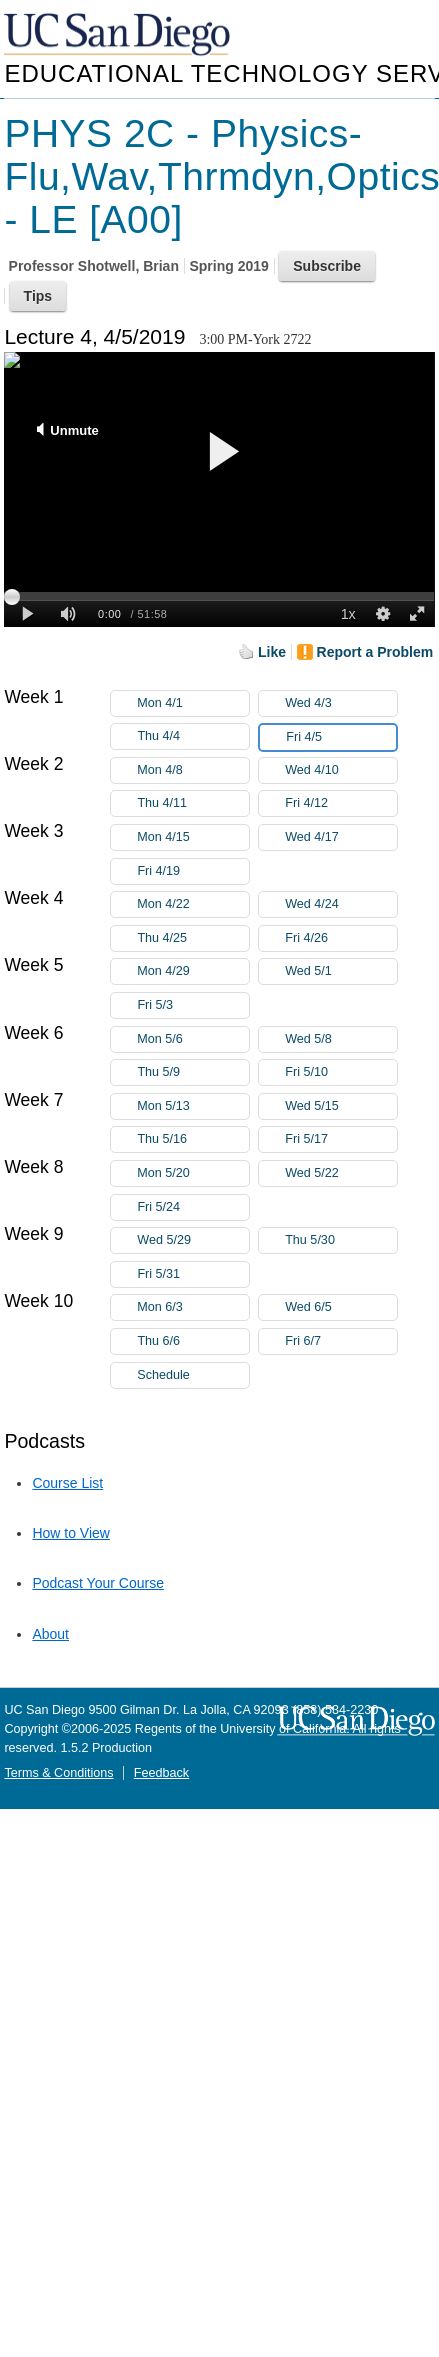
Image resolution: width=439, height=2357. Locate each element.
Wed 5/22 (341, 1173)
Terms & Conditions (58, 1773)
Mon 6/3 (193, 1307)
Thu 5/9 (193, 1072)
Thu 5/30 (341, 1240)
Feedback (161, 1773)
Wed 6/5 (341, 1307)
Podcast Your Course (98, 1583)
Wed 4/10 (341, 770)
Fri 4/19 (193, 871)
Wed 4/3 (341, 703)
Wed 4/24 (341, 904)
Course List (67, 1483)
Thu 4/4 (193, 736)
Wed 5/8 (341, 1039)
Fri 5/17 (341, 1139)
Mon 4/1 (193, 703)
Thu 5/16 (193, 1139)
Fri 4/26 (341, 938)
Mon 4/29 (193, 971)
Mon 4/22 (193, 904)
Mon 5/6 (193, 1039)
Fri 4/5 (341, 737)
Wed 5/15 (341, 1106)
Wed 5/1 (341, 971)
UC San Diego (119, 35)
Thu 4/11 (193, 803)
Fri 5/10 (341, 1072)
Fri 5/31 (193, 1274)
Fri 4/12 (341, 803)
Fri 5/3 (193, 1005)
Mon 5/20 (193, 1173)
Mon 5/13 (193, 1106)
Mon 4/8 (193, 770)
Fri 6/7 (341, 1341)
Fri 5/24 (193, 1207)
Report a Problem (375, 652)
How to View (71, 1533)
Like (272, 652)
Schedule (163, 1375)
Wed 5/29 (193, 1240)
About (50, 1634)
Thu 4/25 (193, 938)
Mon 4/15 (193, 837)
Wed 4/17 (341, 837)
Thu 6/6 (193, 1341)
